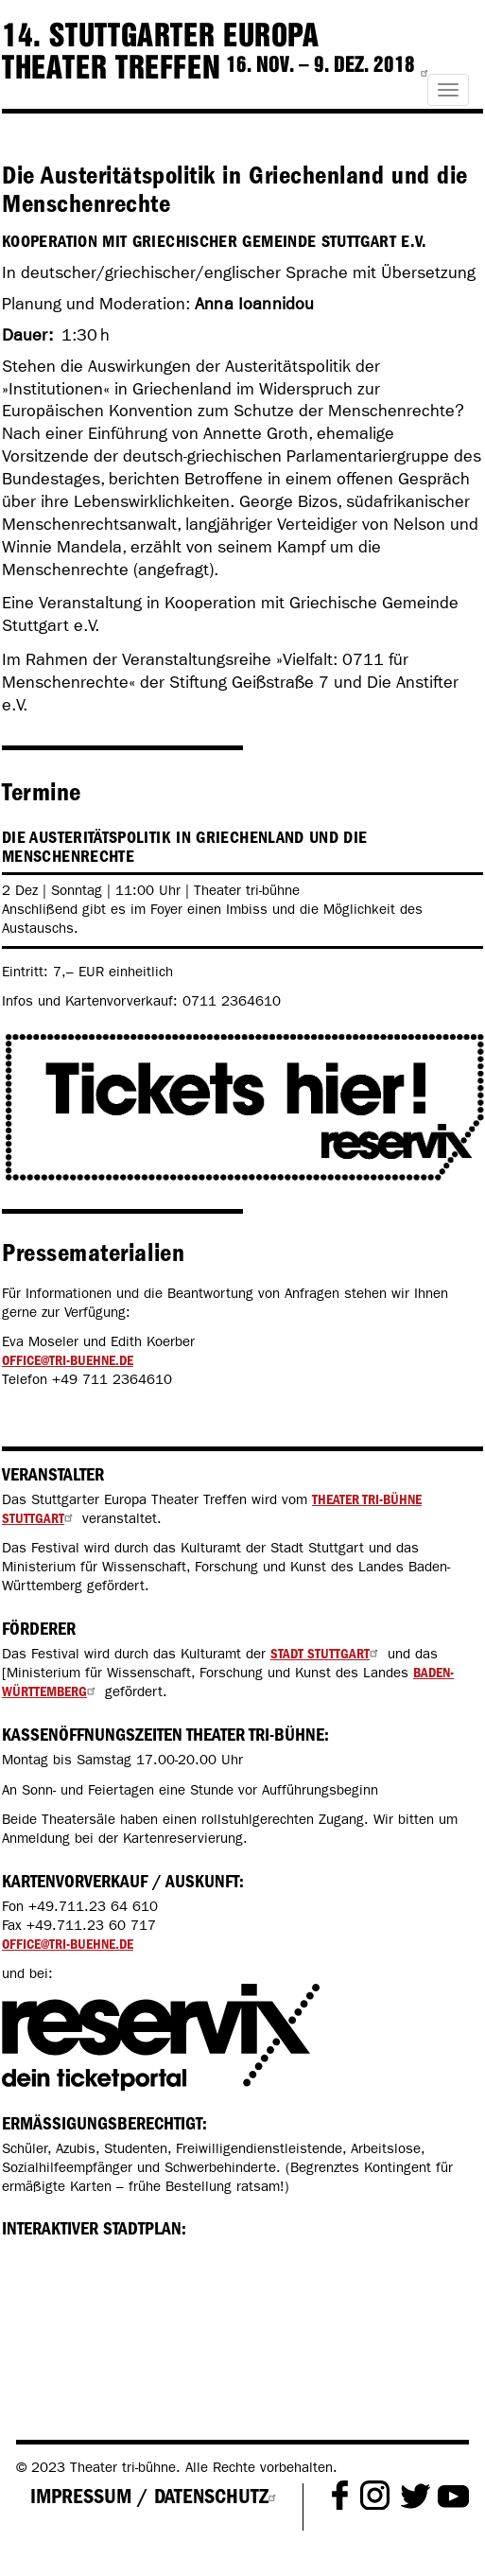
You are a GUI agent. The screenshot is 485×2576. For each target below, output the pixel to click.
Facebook (339, 2495)
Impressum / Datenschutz (156, 2496)
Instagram (374, 2495)
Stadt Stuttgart (326, 1653)
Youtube (453, 2495)
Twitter (415, 2496)
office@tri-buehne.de (67, 1360)
